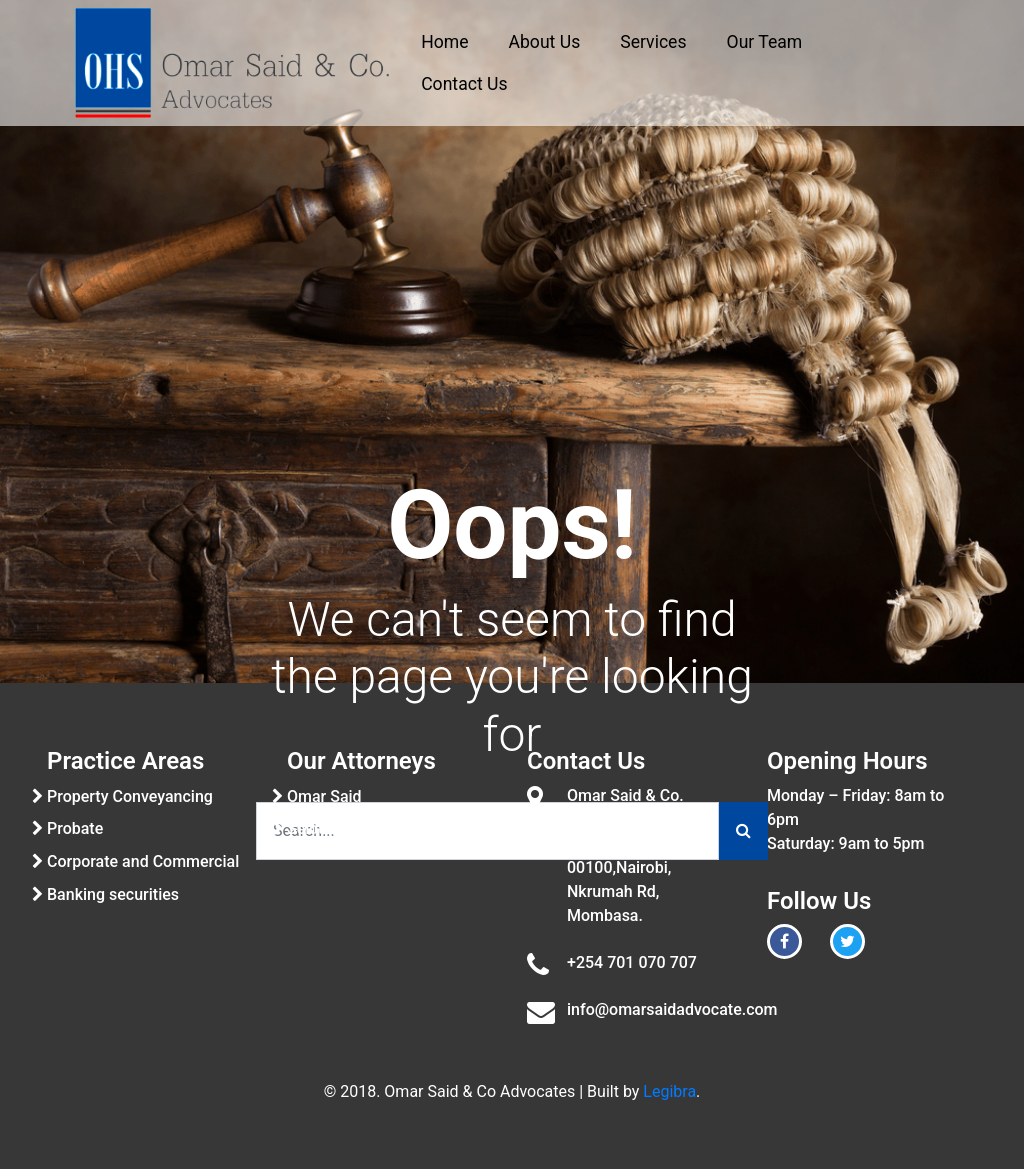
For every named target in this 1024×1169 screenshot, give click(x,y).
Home (444, 42)
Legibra (669, 1091)
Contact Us (464, 84)
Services (653, 42)
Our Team (765, 42)
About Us (545, 42)
